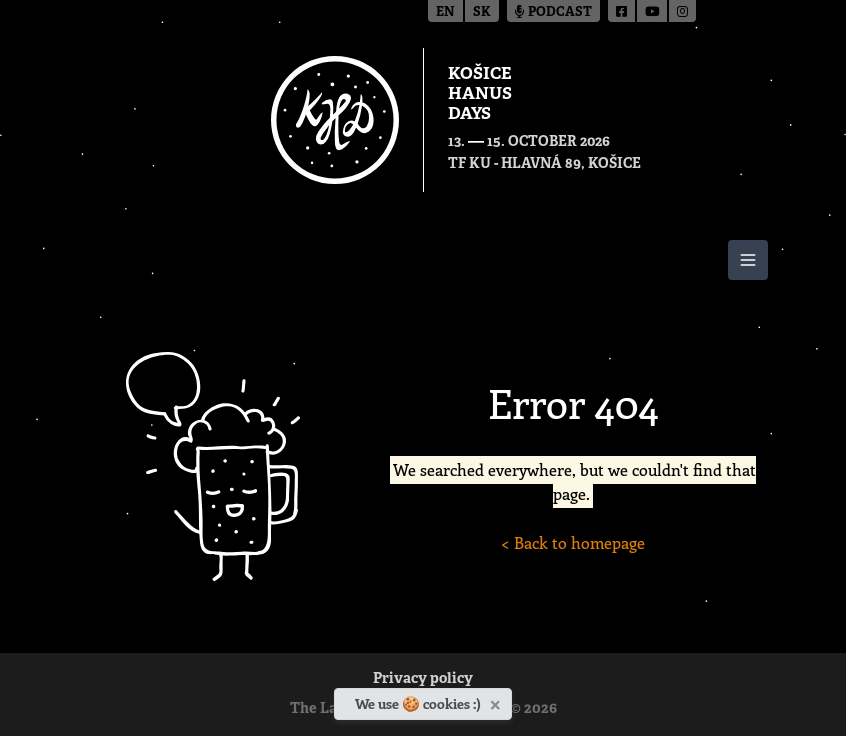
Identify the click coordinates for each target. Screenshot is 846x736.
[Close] (497, 701)
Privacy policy (423, 679)
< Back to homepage (573, 542)
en (445, 12)
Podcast (553, 12)
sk (482, 12)
